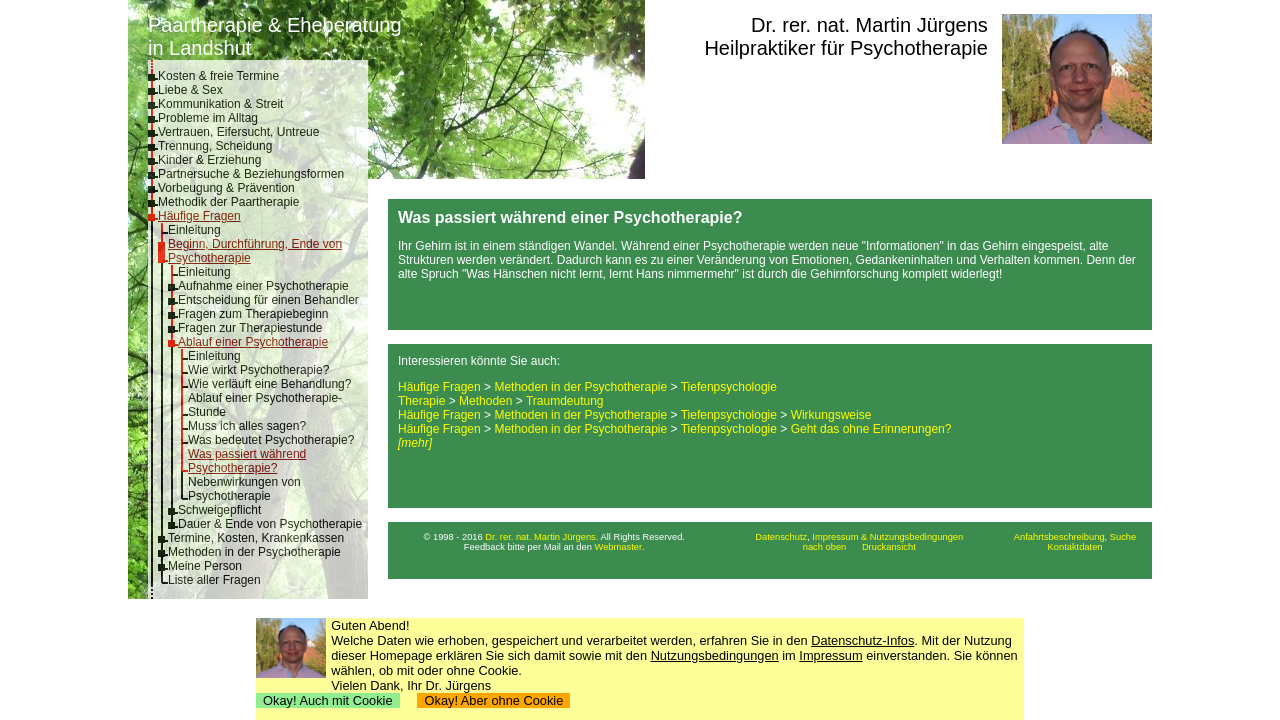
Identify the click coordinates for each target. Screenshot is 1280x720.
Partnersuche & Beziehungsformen (251, 174)
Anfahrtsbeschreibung (1059, 537)
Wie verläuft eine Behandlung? (269, 384)
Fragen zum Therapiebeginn (253, 314)
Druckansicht (889, 547)
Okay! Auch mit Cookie (328, 700)
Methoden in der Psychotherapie (254, 552)
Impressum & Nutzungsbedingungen (887, 537)
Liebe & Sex (190, 90)
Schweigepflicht (219, 510)
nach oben (825, 547)
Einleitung (194, 230)
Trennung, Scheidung (215, 146)
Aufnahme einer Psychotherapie (263, 286)
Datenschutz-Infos (862, 640)
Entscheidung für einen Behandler (268, 300)
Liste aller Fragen (214, 580)
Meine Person (205, 566)
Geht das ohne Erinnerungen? (871, 429)
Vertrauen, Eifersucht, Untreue (238, 132)
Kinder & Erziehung (209, 160)
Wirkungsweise (831, 415)
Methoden (485, 401)
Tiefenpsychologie (729, 387)
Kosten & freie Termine (218, 76)
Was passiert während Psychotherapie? (247, 461)
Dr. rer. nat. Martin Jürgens (869, 25)
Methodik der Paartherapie (228, 202)
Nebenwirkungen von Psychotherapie (244, 489)
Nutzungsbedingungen (715, 655)
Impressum (830, 655)
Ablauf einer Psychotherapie (253, 342)
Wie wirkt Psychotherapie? (258, 370)
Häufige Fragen (199, 216)
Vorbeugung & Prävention (226, 188)
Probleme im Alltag (208, 118)
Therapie (421, 401)
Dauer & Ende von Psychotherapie (270, 524)
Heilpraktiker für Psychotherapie (845, 48)
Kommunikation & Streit (220, 104)
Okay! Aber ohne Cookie (493, 700)
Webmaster (619, 547)
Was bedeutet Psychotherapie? (271, 440)
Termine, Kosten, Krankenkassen (256, 538)
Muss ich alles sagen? (247, 426)
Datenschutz (781, 537)
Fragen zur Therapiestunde (250, 328)
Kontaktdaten (1075, 547)
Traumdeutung (565, 401)
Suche (1123, 537)
